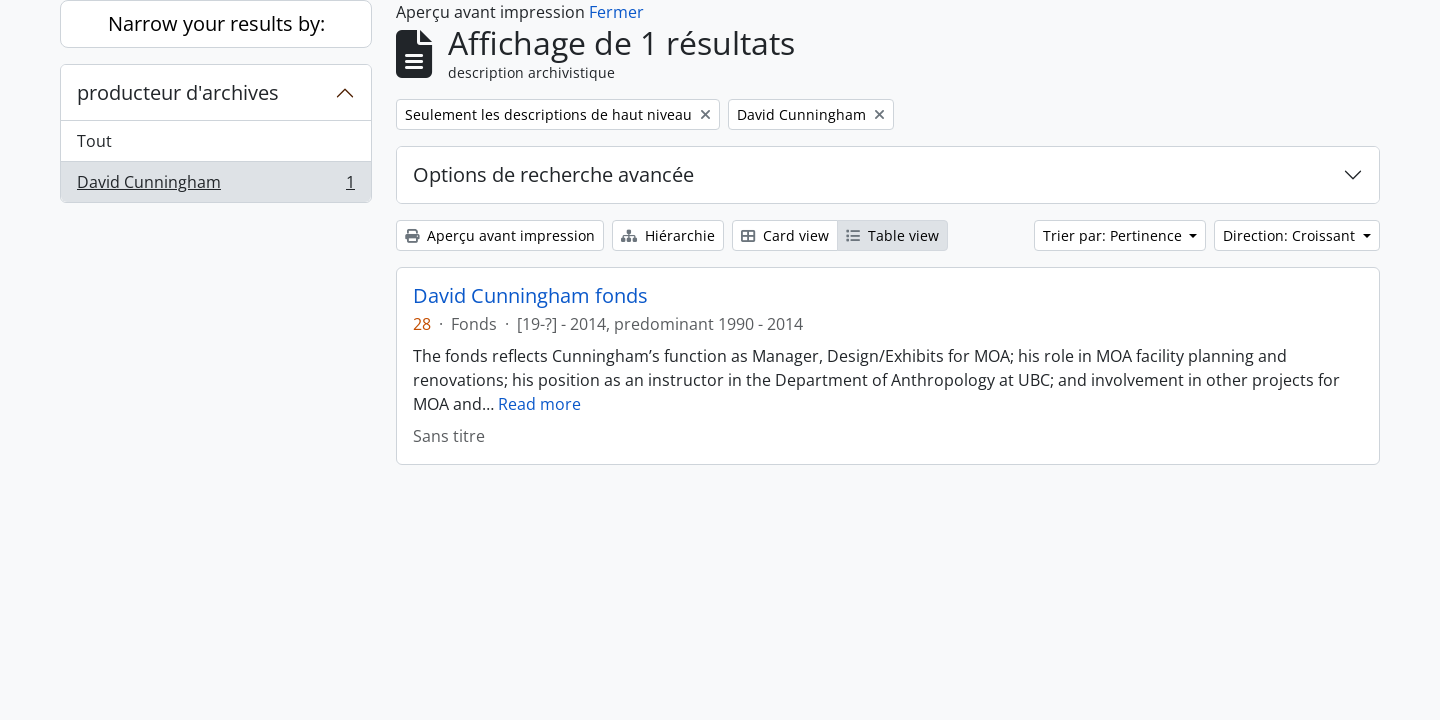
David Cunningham (215, 186)
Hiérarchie (668, 235)
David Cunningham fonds (530, 296)
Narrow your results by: (216, 23)
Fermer (616, 12)
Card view (785, 235)
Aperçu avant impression (500, 235)
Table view (892, 235)
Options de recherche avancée (553, 174)
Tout (94, 141)
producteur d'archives (178, 92)
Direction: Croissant (1291, 235)
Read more (539, 404)
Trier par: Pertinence (1114, 235)
